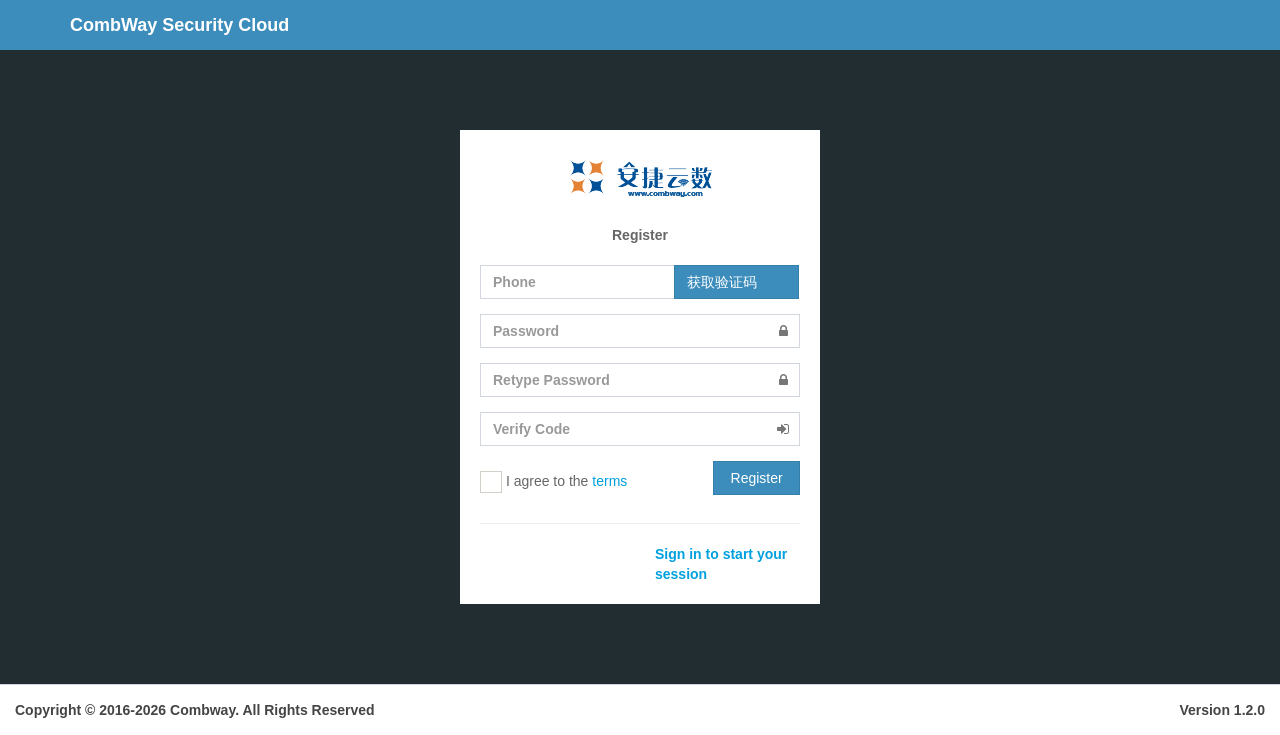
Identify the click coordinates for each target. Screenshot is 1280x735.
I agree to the (553, 482)
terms (609, 481)
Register (757, 478)
